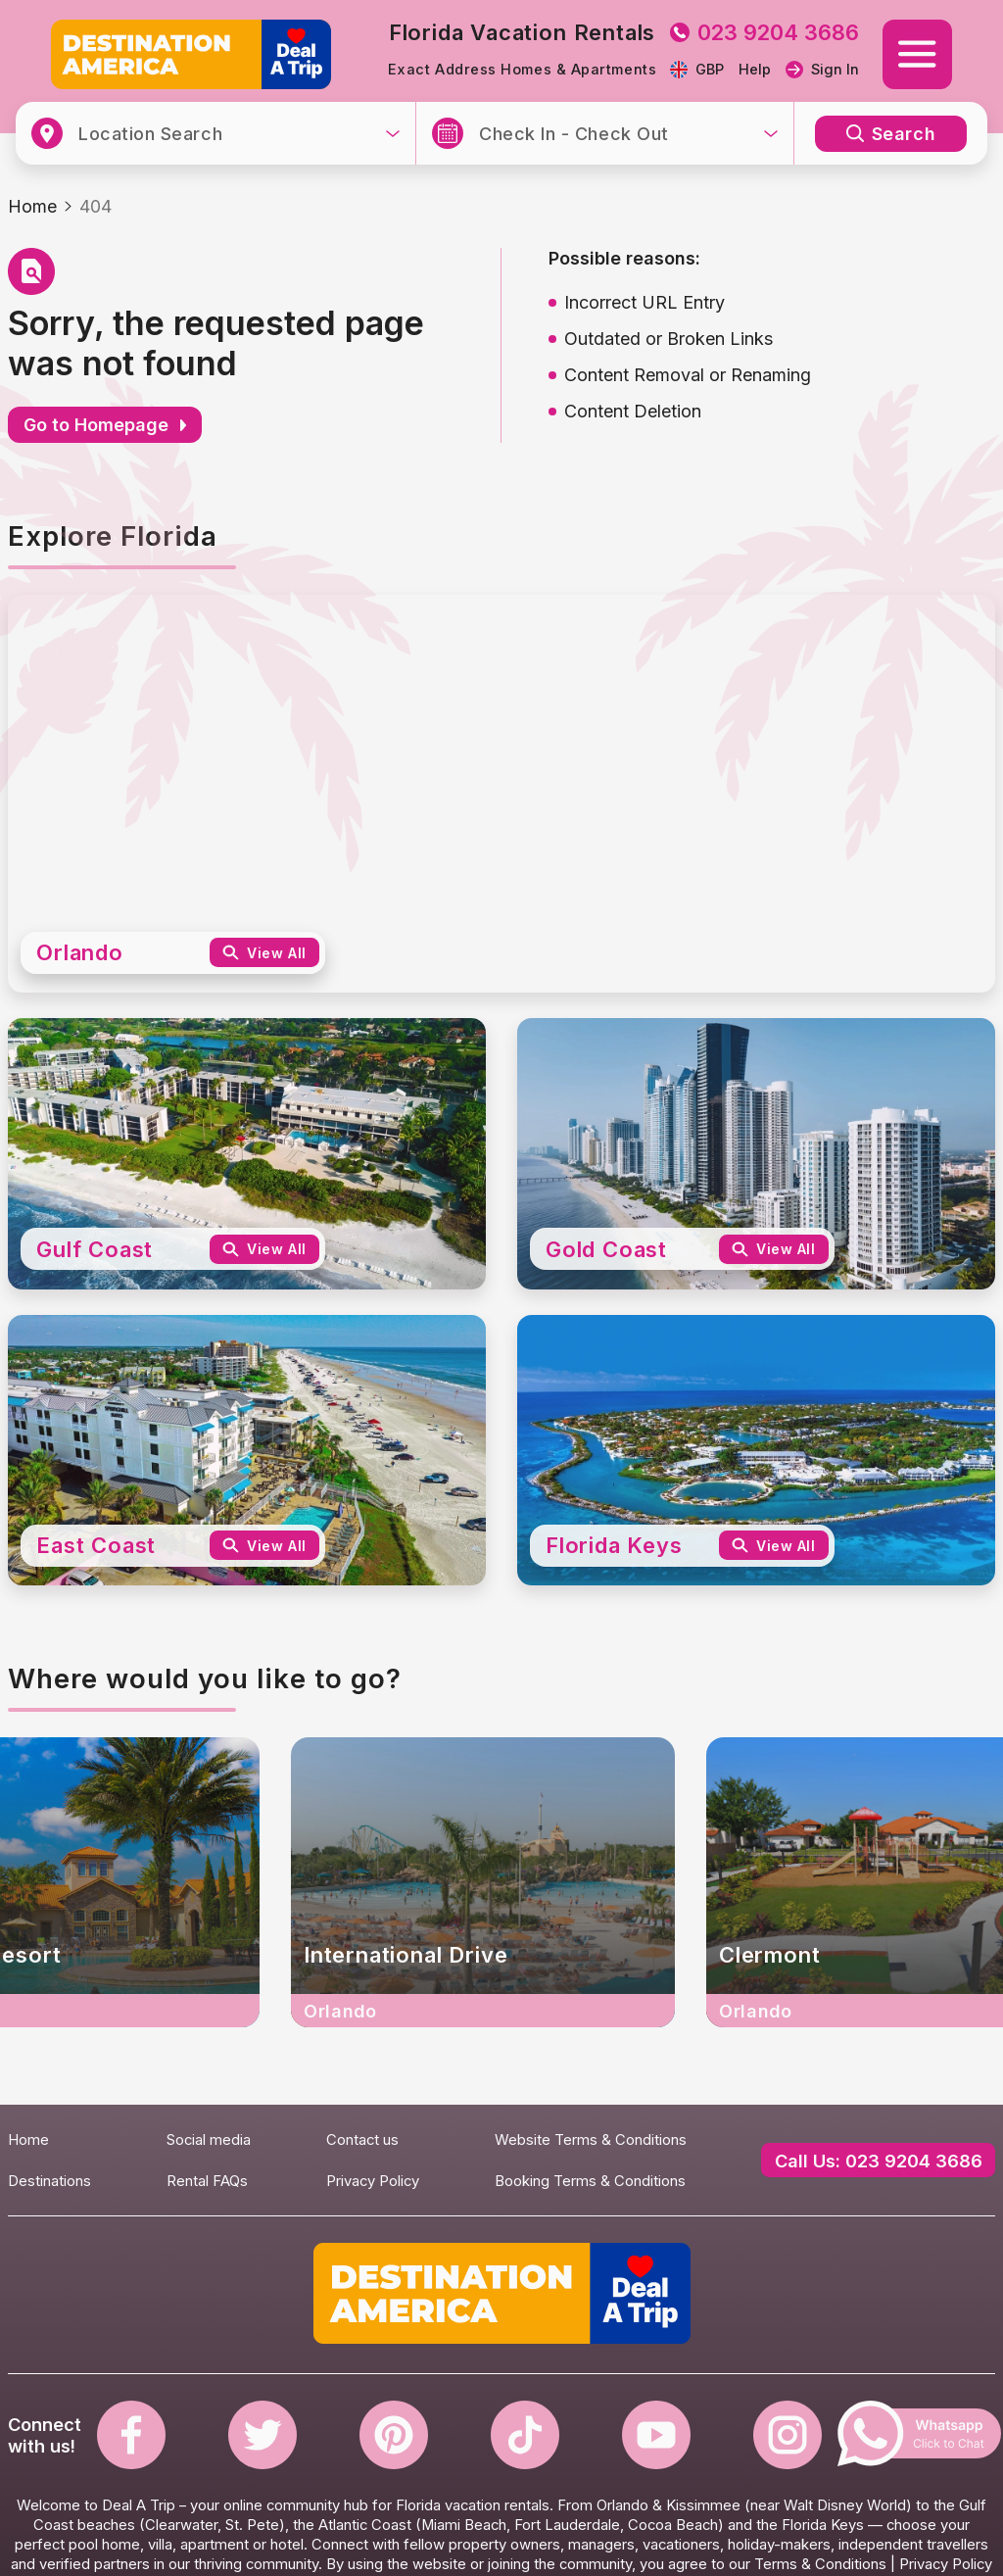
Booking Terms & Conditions (590, 2181)
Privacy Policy (372, 2181)
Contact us (362, 2140)
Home (32, 206)
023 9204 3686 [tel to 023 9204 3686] (764, 32)
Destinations (49, 2181)
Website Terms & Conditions (591, 2140)
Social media (209, 2140)
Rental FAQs (207, 2181)
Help (755, 69)
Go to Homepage (105, 424)
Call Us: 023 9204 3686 (878, 2160)
